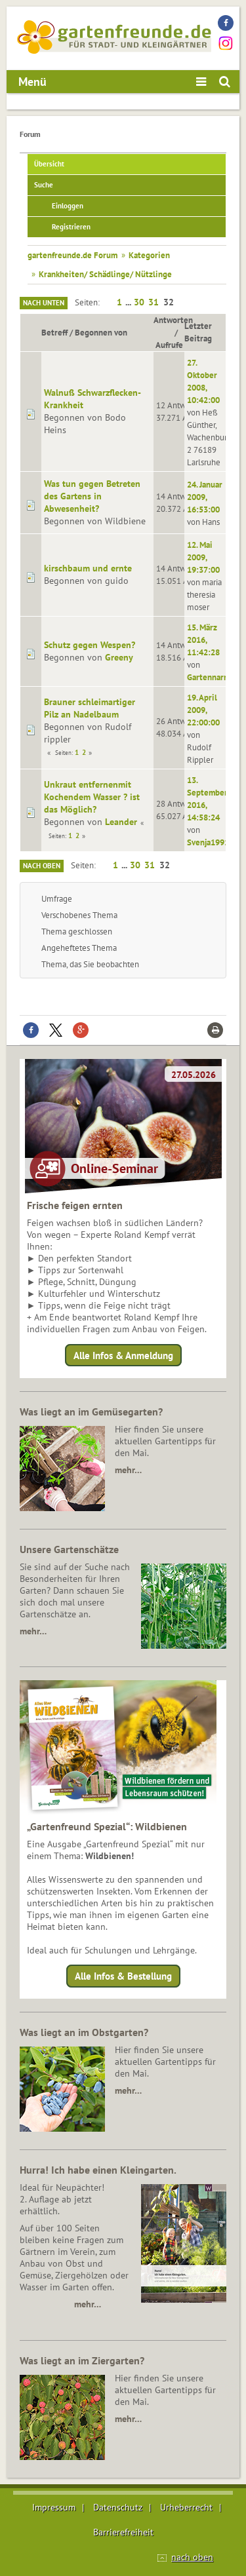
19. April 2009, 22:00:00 (203, 709)
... (129, 302)
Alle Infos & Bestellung (123, 1976)
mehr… (128, 1470)
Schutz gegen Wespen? (89, 645)
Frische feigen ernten (75, 1205)
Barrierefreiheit (123, 2532)
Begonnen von (101, 332)
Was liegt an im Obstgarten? (84, 2032)
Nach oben (41, 865)
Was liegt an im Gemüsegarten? (91, 1411)
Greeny (119, 657)
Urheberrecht (186, 2507)
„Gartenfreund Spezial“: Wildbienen (107, 1826)
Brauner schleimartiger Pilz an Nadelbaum (89, 708)
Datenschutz (117, 2507)
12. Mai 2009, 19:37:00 (203, 557)
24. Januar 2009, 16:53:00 (204, 496)
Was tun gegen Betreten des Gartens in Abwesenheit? (92, 496)
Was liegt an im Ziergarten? (82, 2360)
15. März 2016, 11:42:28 (203, 639)
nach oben (192, 2557)
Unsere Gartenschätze (69, 1549)
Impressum (53, 2507)
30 (139, 302)
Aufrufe (169, 345)
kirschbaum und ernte (88, 568)
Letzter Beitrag (198, 332)
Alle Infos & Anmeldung (123, 1355)
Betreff (54, 332)
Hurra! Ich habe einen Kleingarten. (98, 2169)
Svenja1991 (208, 842)
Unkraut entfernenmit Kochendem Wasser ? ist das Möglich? (92, 797)
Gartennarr (207, 677)
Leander (121, 822)
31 (153, 302)
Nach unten (43, 302)
